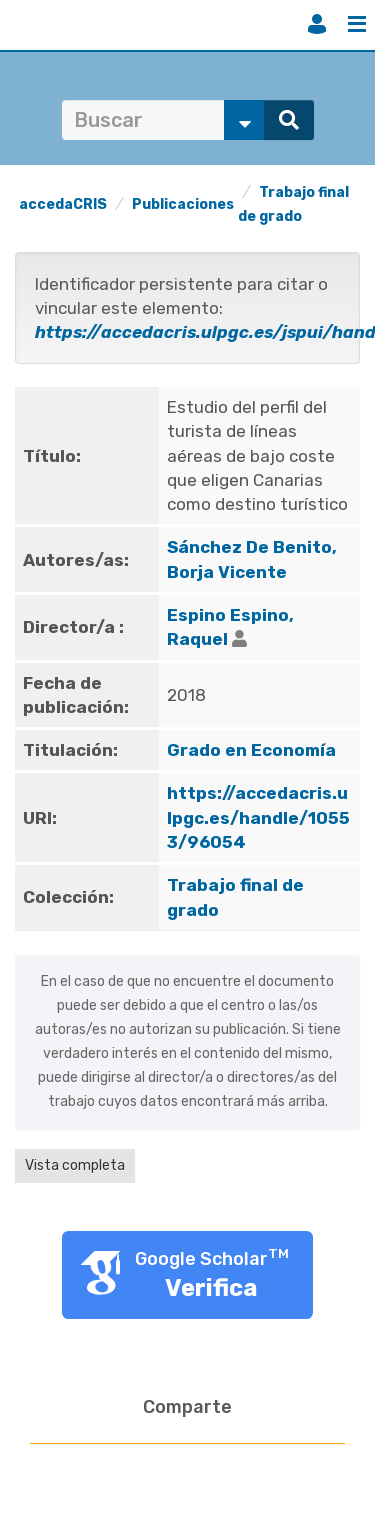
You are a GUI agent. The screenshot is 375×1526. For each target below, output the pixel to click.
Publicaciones (183, 204)
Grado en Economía (251, 750)
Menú (357, 24)
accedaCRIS (63, 204)
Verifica (211, 1288)
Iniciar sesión (317, 24)
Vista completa (75, 1165)
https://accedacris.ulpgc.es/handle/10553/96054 (258, 817)
